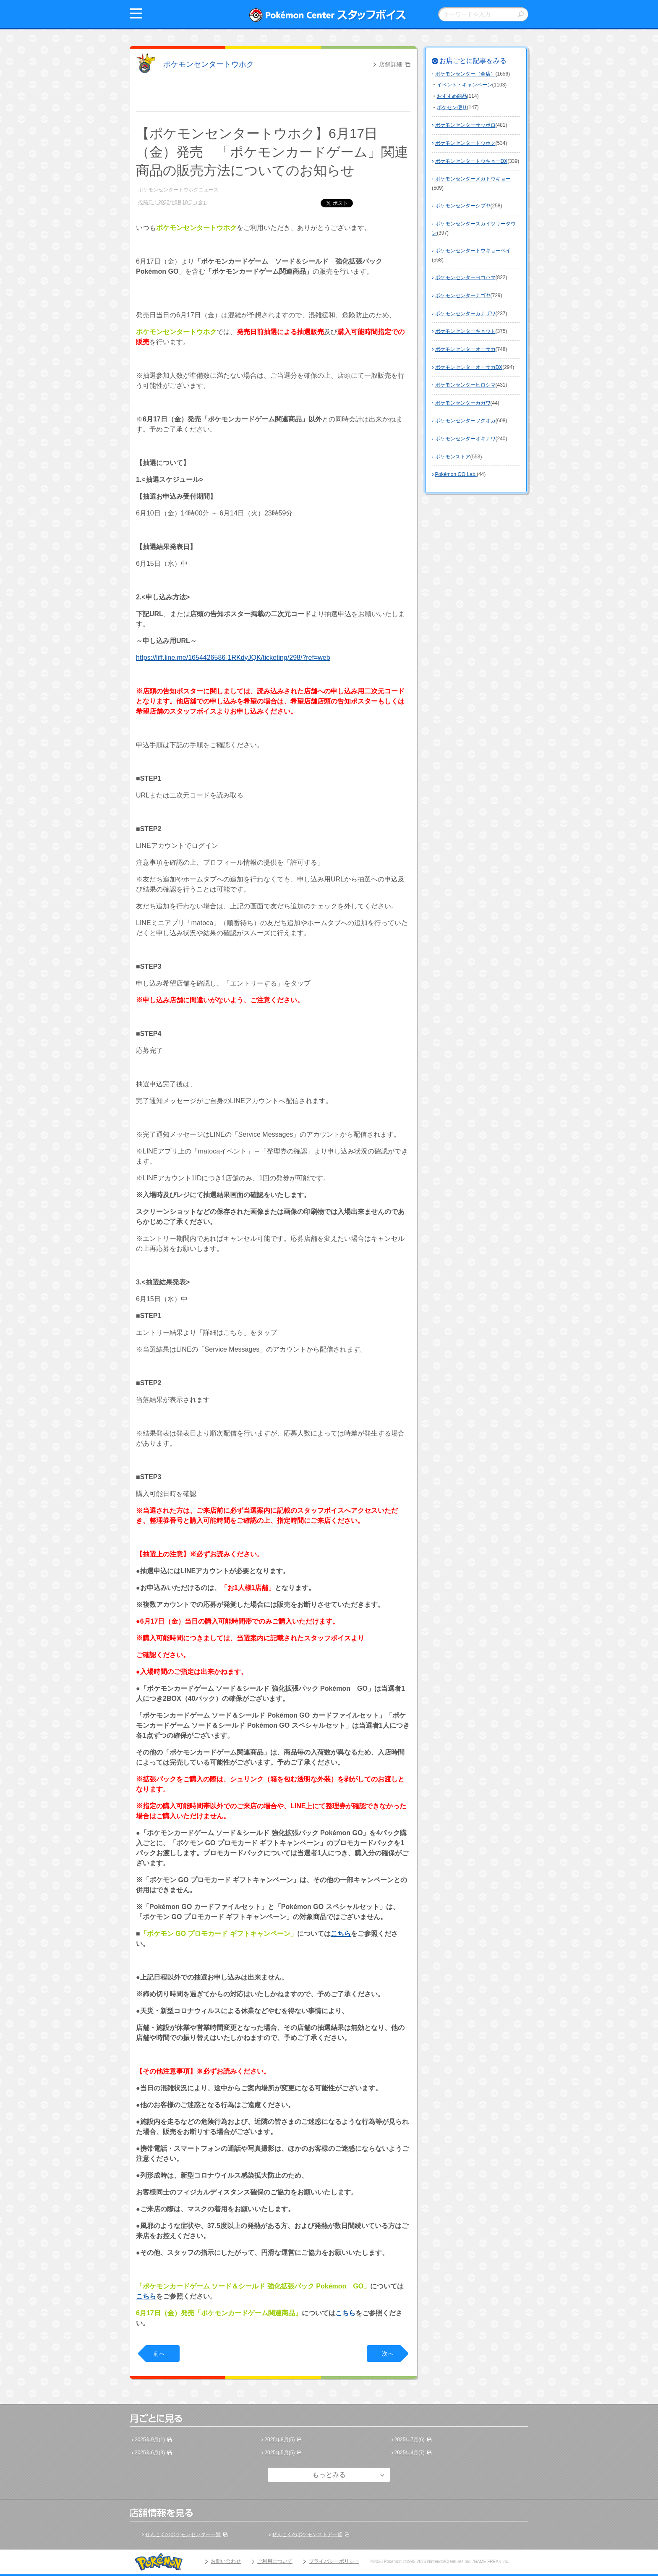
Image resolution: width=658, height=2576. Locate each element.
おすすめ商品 (452, 96)
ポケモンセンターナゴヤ (463, 295)
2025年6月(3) (150, 2453)
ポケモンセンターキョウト (465, 331)
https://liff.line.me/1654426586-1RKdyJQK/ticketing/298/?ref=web (233, 657)
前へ (159, 2353)
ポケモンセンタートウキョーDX (471, 161)
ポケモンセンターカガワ (463, 403)
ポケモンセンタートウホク (208, 64)
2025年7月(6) (409, 2440)
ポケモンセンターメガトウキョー (473, 179)
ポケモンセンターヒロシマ (465, 385)
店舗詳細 (390, 64)
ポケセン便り (452, 107)
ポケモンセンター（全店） (465, 74)
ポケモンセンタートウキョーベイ (473, 251)
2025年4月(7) (409, 2453)
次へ (388, 2353)
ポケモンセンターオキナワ (465, 439)
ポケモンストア (452, 457)
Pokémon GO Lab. (456, 474)
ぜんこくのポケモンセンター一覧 (183, 2534)
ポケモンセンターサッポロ (465, 125)
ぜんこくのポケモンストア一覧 (307, 2534)
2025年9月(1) (150, 2440)
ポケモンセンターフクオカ (465, 421)
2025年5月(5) (279, 2453)
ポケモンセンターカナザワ (465, 313)
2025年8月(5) (279, 2440)
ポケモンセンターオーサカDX (469, 367)
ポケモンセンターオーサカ (465, 349)
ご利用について (274, 2561)
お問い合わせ (226, 2561)
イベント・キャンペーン (464, 85)
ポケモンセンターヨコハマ (465, 277)
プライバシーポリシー (334, 2561)
